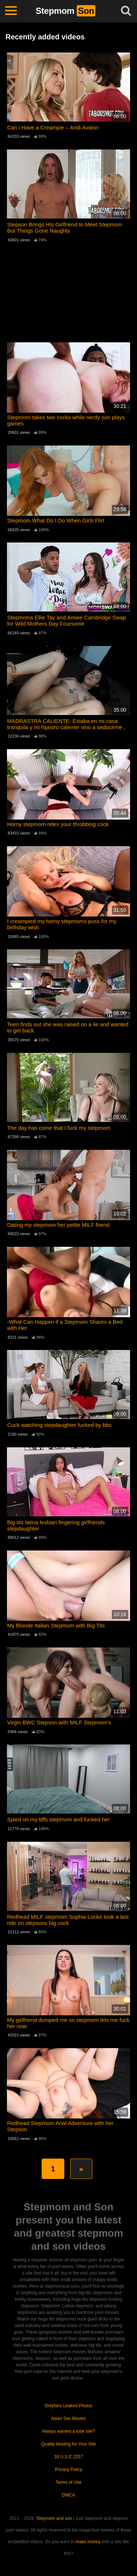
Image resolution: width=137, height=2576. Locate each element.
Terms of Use (68, 2482)
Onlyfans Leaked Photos (68, 2405)
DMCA (68, 2495)
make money (88, 2541)
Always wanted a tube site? (68, 2431)
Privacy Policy (68, 2469)
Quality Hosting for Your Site (68, 2444)
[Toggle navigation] (11, 11)
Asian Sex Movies (68, 2418)
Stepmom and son (54, 2518)
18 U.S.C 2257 (68, 2456)
